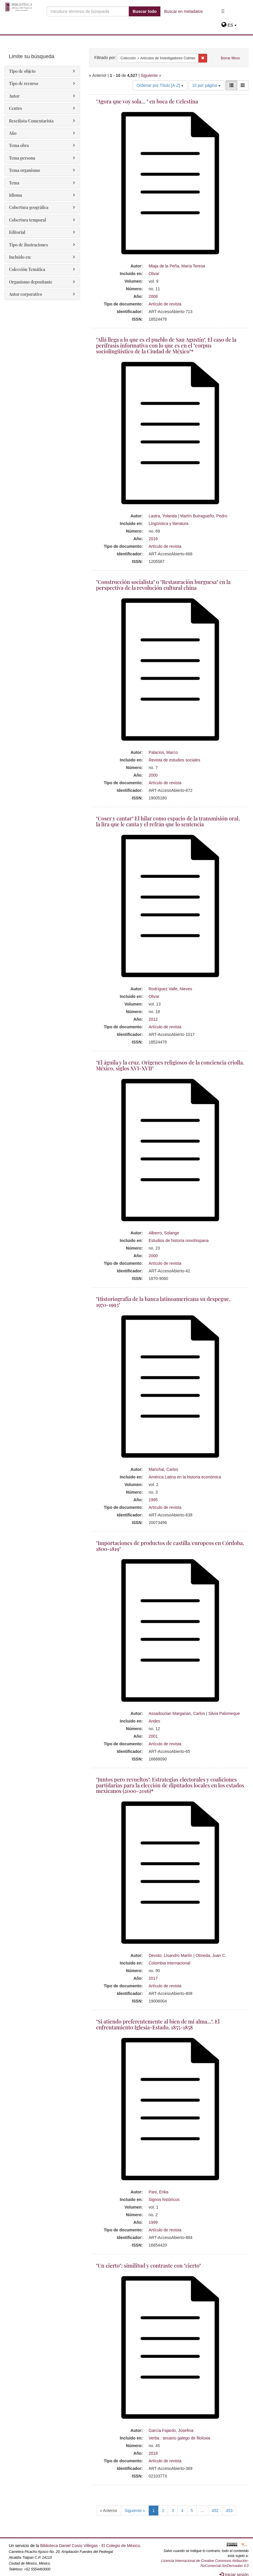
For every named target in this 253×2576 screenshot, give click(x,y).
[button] (229, 25)
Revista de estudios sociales (174, 760)
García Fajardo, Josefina (171, 2430)
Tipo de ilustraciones (28, 245)
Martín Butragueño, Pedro (203, 516)
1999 (153, 2222)
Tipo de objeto (22, 71)
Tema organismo (24, 170)
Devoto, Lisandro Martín (170, 1955)
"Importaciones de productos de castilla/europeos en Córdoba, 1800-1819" (170, 1546)
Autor (14, 96)
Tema (14, 183)
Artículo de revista (165, 304)
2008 (153, 296)
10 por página (206, 85)
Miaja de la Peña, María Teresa (177, 266)
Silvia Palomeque (224, 1713)
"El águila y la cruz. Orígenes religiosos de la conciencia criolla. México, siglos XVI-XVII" (170, 1065)
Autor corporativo (25, 294)
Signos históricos (164, 2199)
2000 (153, 775)
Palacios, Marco (163, 752)
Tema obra (19, 145)
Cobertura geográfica (28, 207)
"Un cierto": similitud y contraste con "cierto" (148, 2265)
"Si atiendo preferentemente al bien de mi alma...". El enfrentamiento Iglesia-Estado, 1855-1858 (158, 2024)
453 (229, 2510)
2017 (153, 1978)
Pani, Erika (159, 2192)
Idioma (15, 195)
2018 (153, 2453)
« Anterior (108, 2510)
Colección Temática (27, 269)
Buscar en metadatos (183, 11)
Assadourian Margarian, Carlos (177, 1713)
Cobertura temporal (27, 220)
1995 (153, 1499)
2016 (153, 538)
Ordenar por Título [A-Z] (159, 85)
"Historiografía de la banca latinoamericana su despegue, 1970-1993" (163, 1301)
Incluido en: (20, 257)
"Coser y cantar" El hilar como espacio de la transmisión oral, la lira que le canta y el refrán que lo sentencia (168, 821)
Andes (154, 1721)
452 (215, 2510)
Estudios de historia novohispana (179, 1240)
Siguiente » (151, 75)
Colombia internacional (169, 1963)
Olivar (154, 273)
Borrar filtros (230, 58)
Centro (15, 108)
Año (12, 133)
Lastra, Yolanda (163, 516)
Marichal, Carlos (163, 1469)
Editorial (17, 232)
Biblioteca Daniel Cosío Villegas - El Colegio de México (90, 2545)
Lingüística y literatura (168, 523)
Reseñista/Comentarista (31, 121)
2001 (153, 1736)
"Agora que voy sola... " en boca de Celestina (147, 101)
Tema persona (22, 158)
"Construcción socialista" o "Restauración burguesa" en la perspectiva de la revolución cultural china (163, 584)
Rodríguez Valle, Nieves (170, 988)
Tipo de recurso (23, 83)
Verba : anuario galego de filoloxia (179, 2438)
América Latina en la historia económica (185, 1477)
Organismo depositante (30, 282)
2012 (153, 1019)
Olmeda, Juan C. (210, 1955)
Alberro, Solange (164, 1233)
